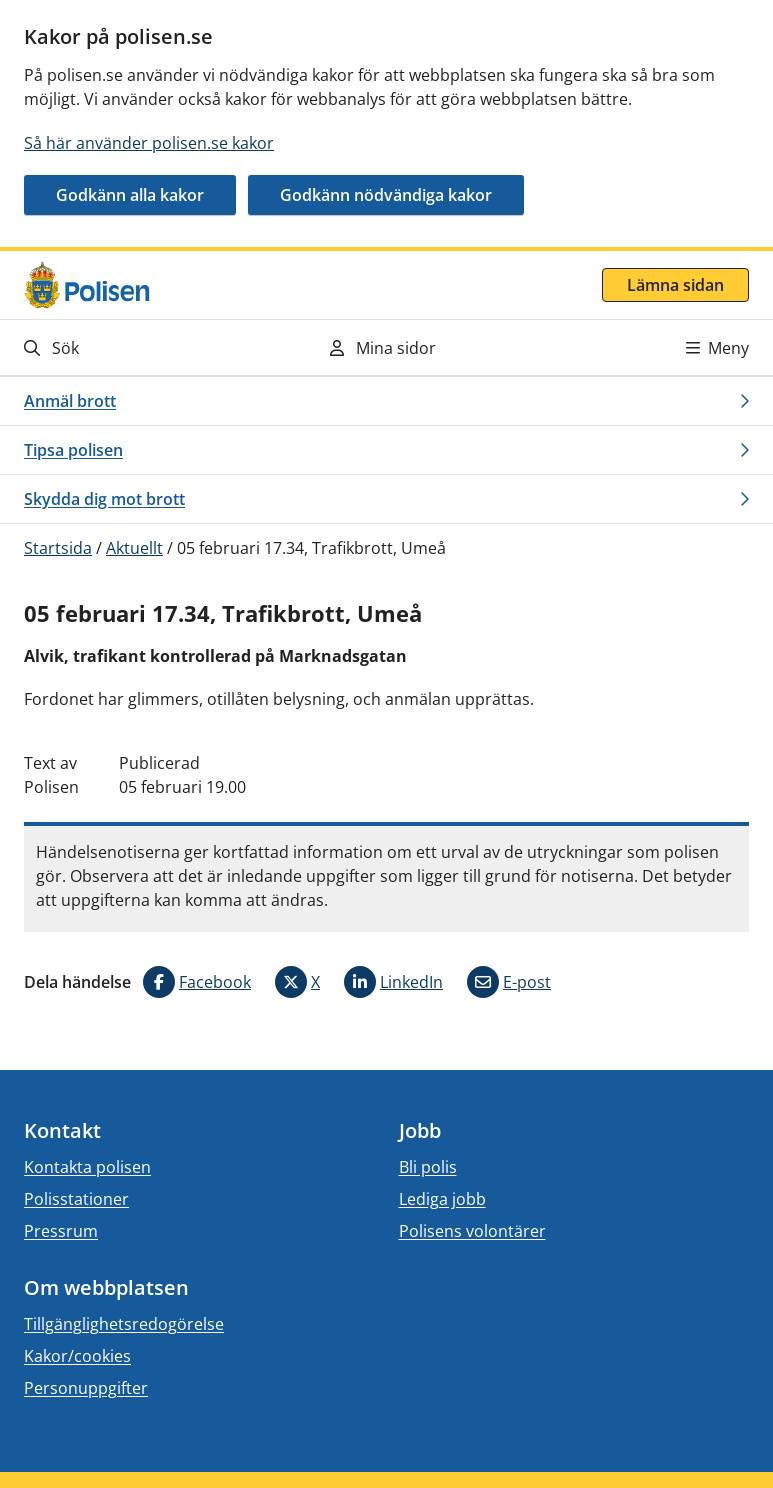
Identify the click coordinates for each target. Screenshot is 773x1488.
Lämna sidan (675, 285)
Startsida (58, 548)
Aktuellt (134, 548)
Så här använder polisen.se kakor (149, 143)
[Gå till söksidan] (135, 347)
